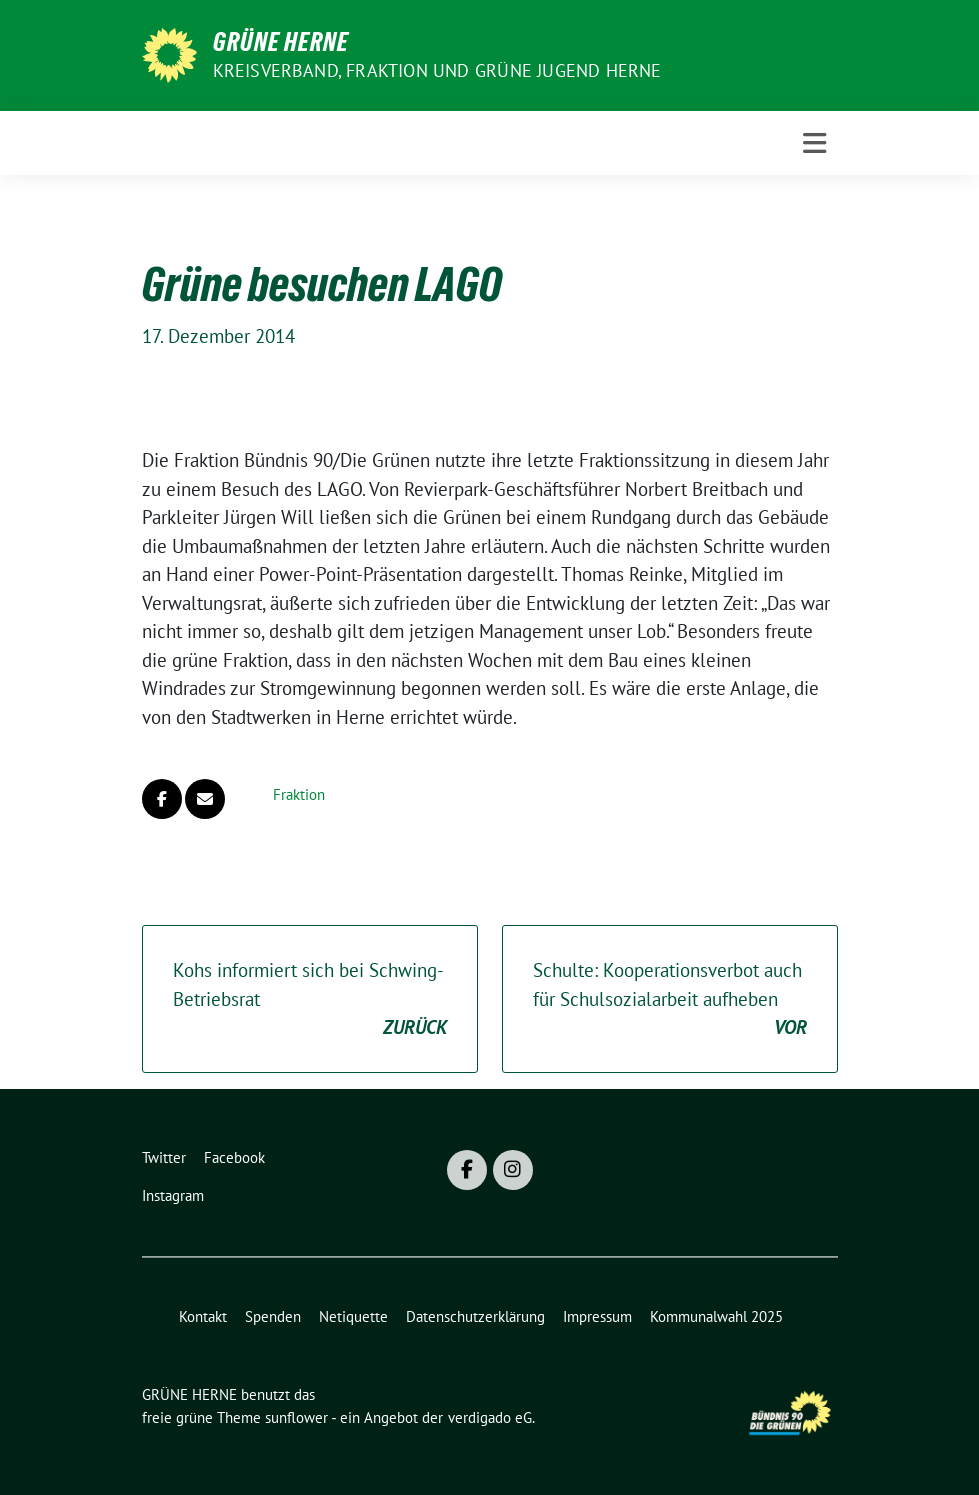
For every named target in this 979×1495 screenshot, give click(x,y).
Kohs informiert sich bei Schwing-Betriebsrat (310, 1000)
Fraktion (299, 794)
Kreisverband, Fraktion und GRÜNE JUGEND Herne (437, 70)
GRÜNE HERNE (281, 42)
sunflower (296, 1417)
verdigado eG (490, 1417)
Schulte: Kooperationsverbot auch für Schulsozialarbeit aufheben (670, 1000)
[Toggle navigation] (814, 143)
